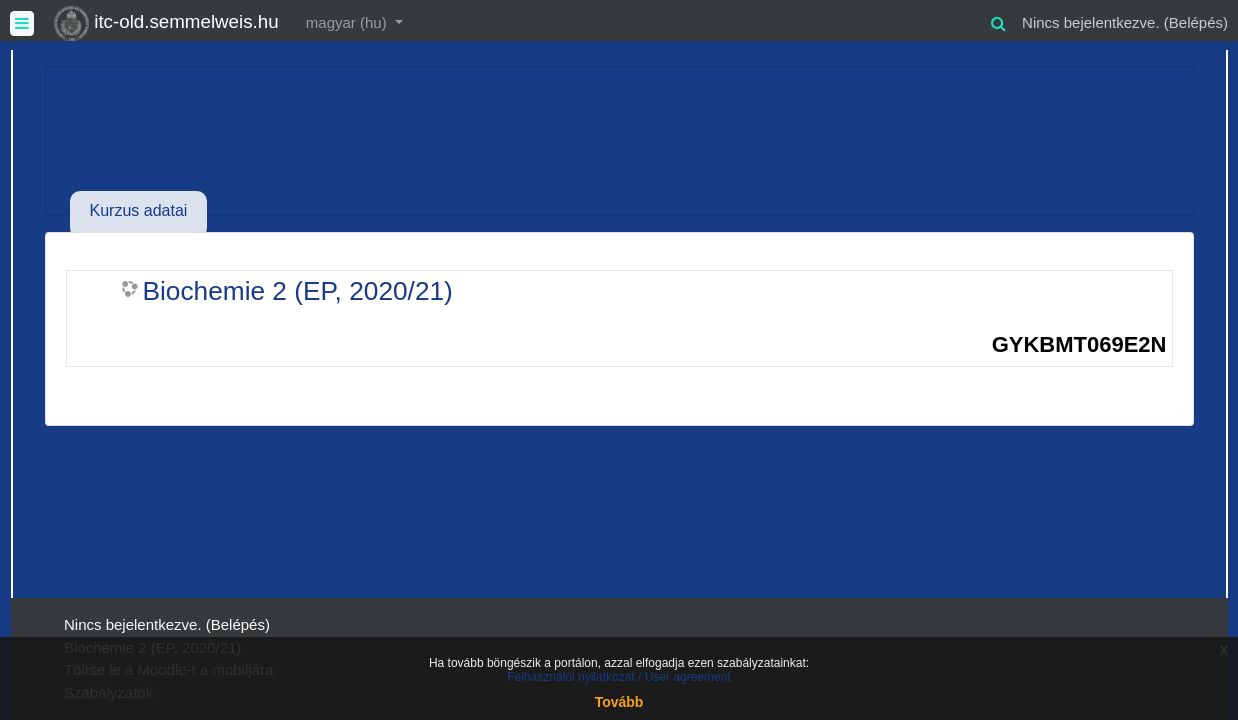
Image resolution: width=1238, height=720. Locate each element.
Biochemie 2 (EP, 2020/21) (298, 291)
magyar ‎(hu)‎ (348, 22)
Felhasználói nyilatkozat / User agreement (618, 677)
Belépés (1196, 22)
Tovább (619, 702)
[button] (998, 20)
